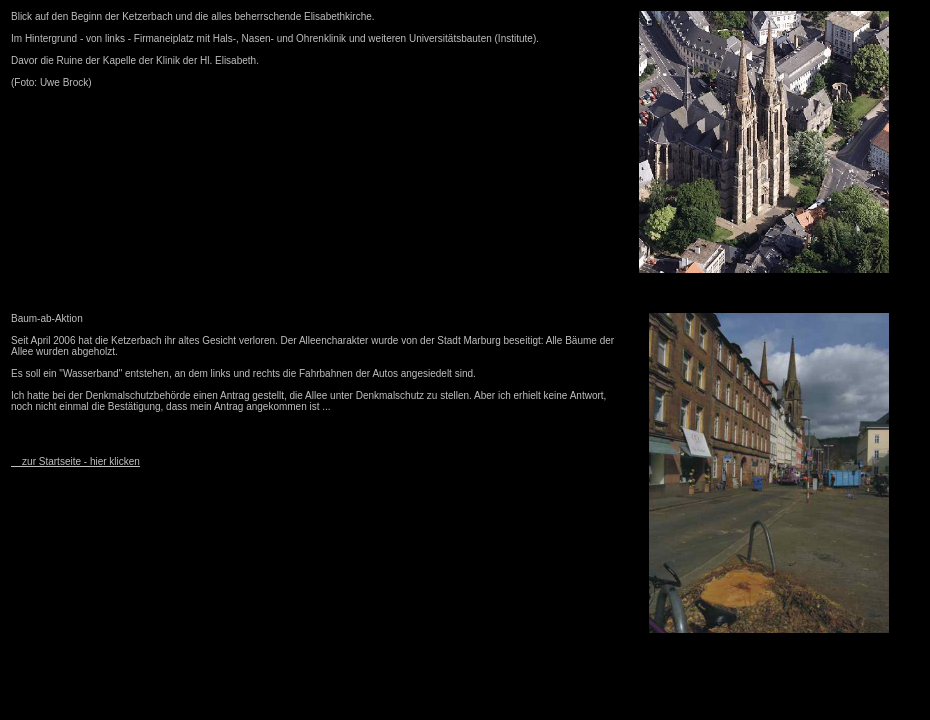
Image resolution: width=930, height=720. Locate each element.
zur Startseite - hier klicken (75, 461)
